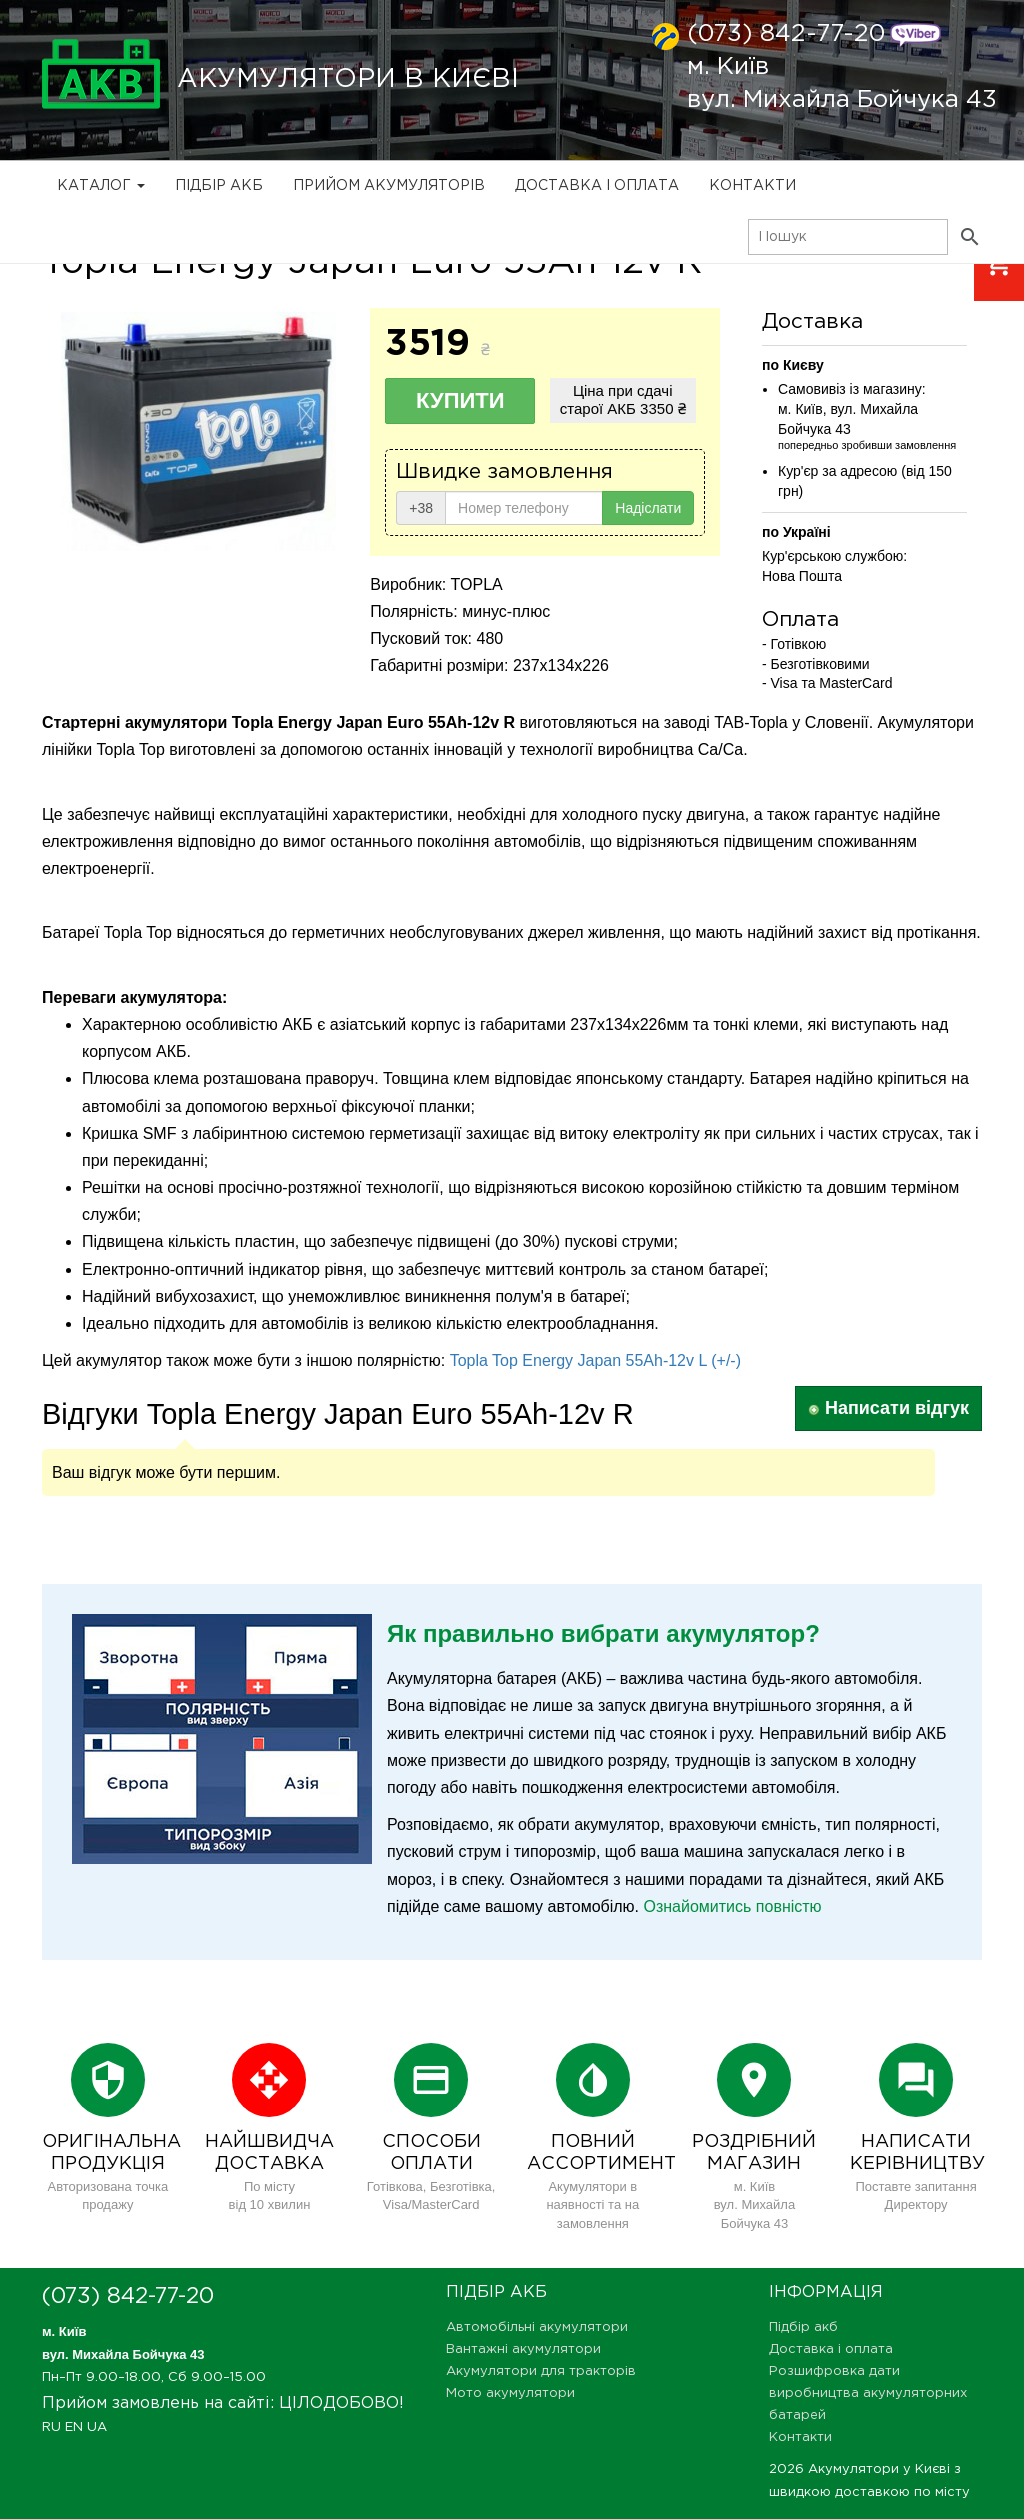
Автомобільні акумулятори (537, 2327)
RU (51, 2427)
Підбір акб (219, 186)
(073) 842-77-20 (786, 34)
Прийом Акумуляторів (389, 186)
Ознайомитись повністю (732, 1906)
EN (74, 2427)
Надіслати (648, 508)
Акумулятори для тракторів (541, 2371)
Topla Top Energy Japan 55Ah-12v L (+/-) (595, 1360)
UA (97, 2427)
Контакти (752, 186)
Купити (460, 400)
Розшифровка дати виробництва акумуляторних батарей (868, 2393)
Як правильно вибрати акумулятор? (603, 1633)
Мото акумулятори (510, 2393)
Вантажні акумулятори (523, 2349)
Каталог (101, 186)
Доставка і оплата (597, 186)
